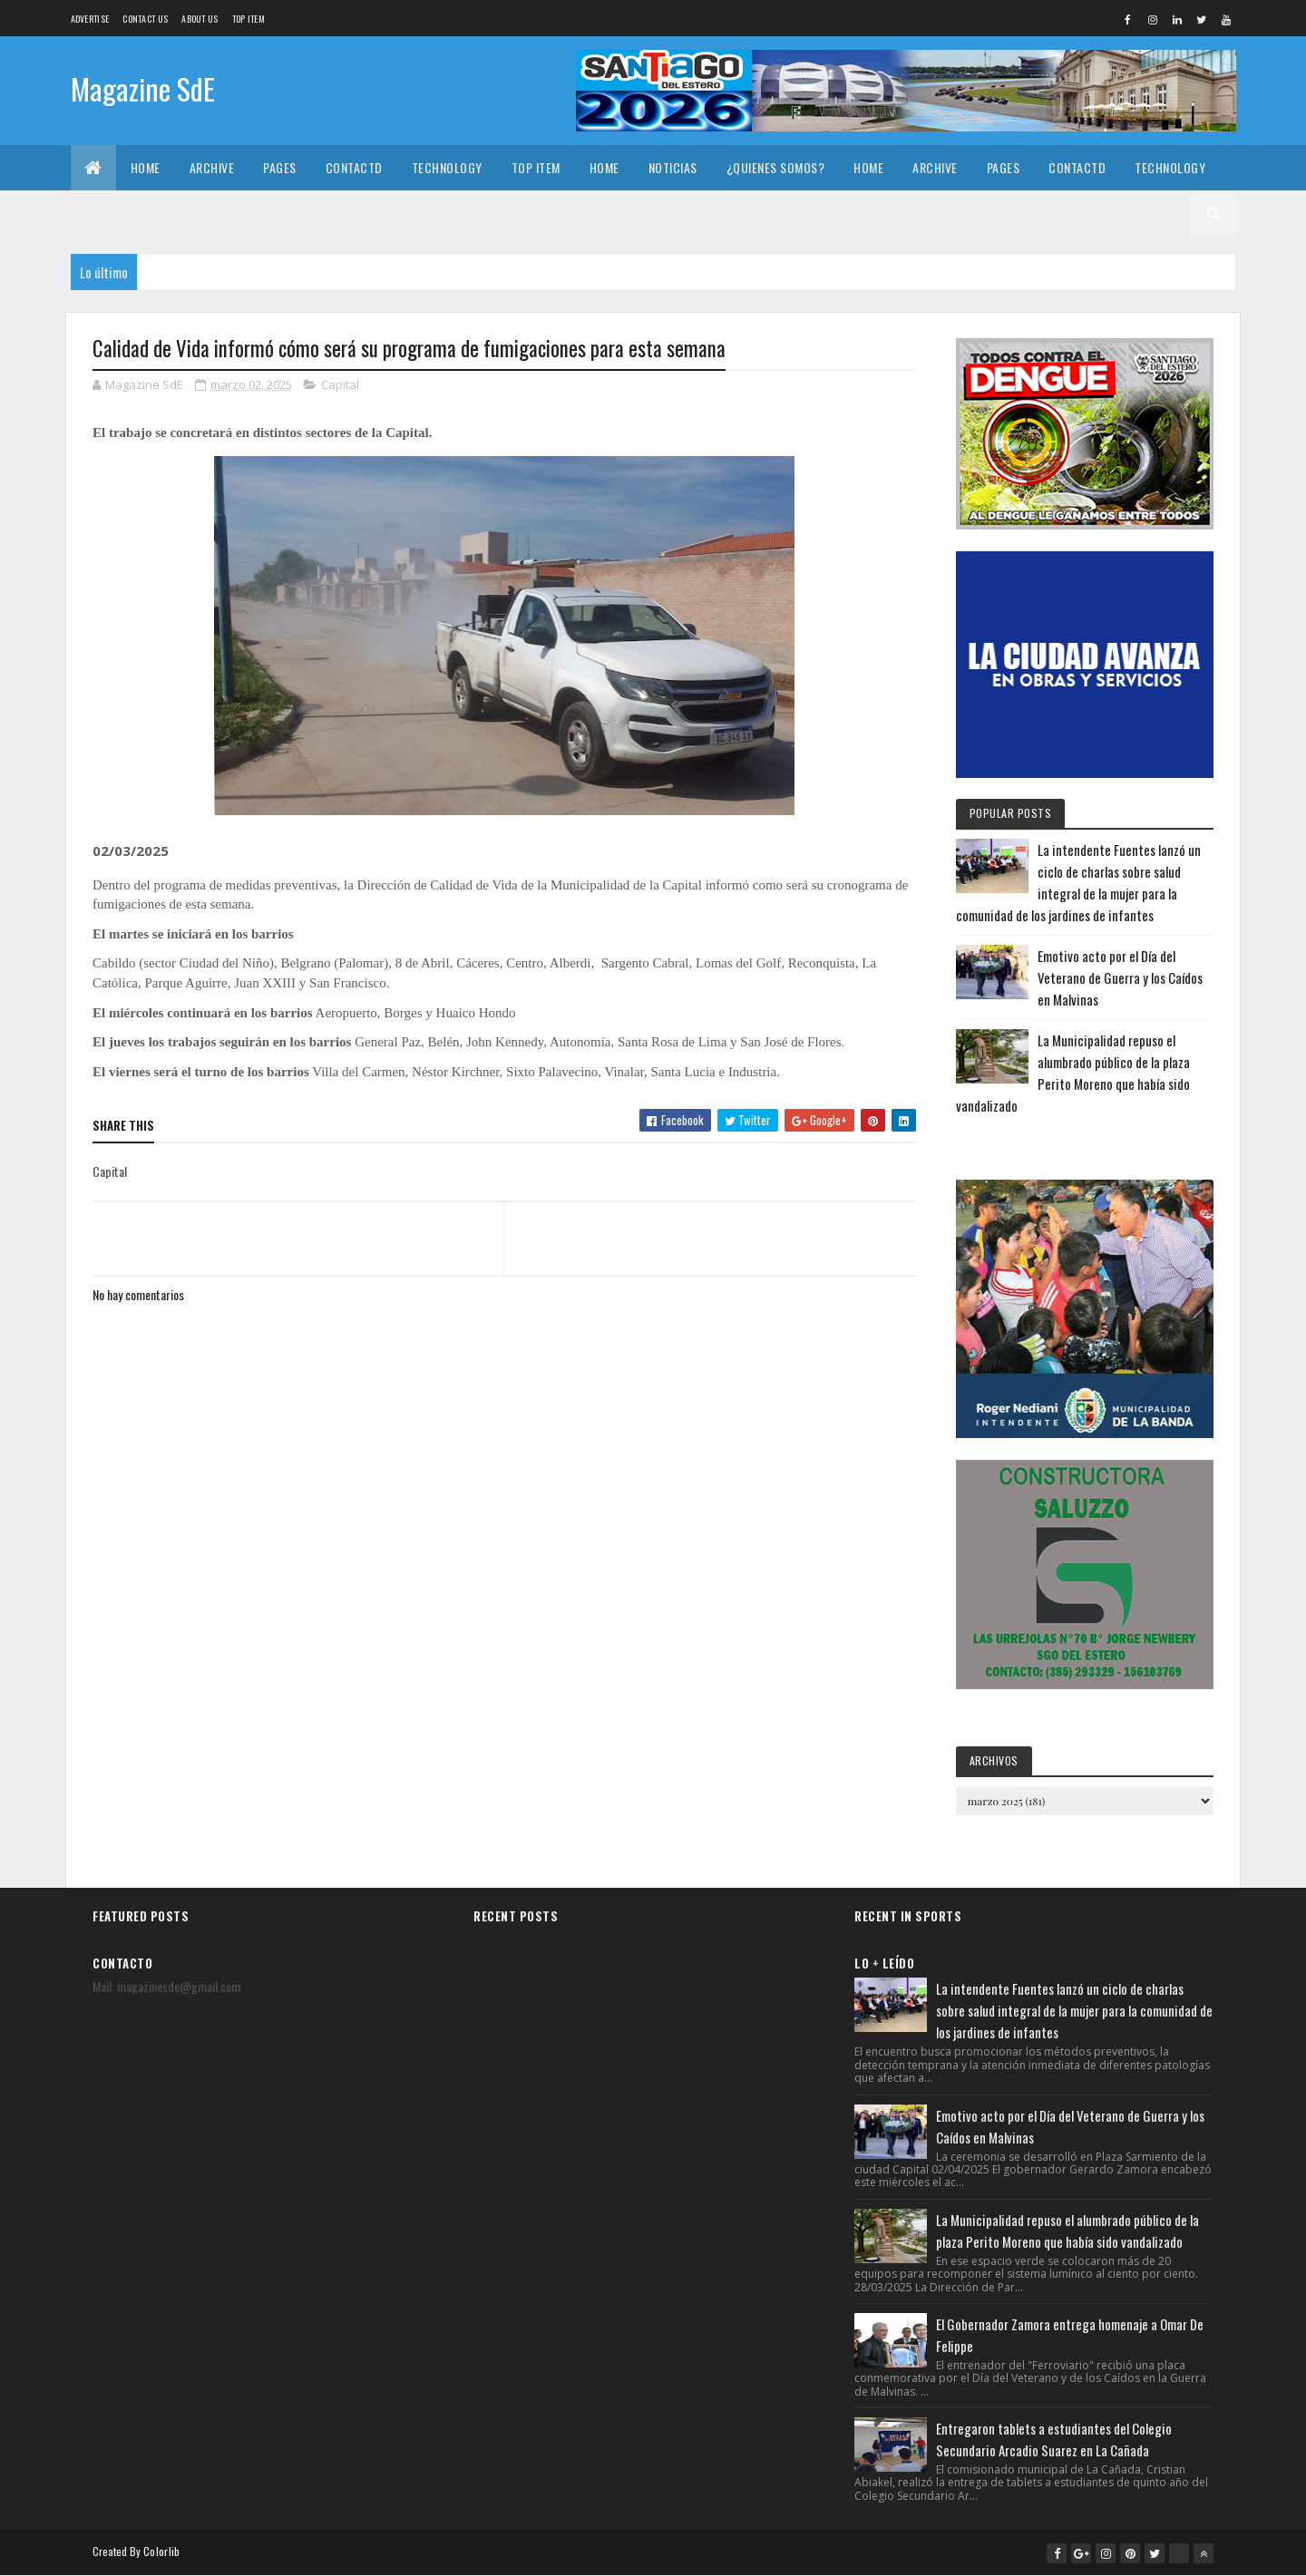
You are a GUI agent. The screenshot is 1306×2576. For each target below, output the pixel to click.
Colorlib (161, 2551)
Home (146, 167)
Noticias (672, 167)
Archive (212, 167)
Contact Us (145, 18)
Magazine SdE (143, 88)
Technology (447, 167)
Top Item (248, 18)
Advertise (90, 18)
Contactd (354, 167)
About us (199, 18)
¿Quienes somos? (775, 167)
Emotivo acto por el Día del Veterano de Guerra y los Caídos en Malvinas (1120, 977)
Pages (280, 167)
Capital (340, 384)
